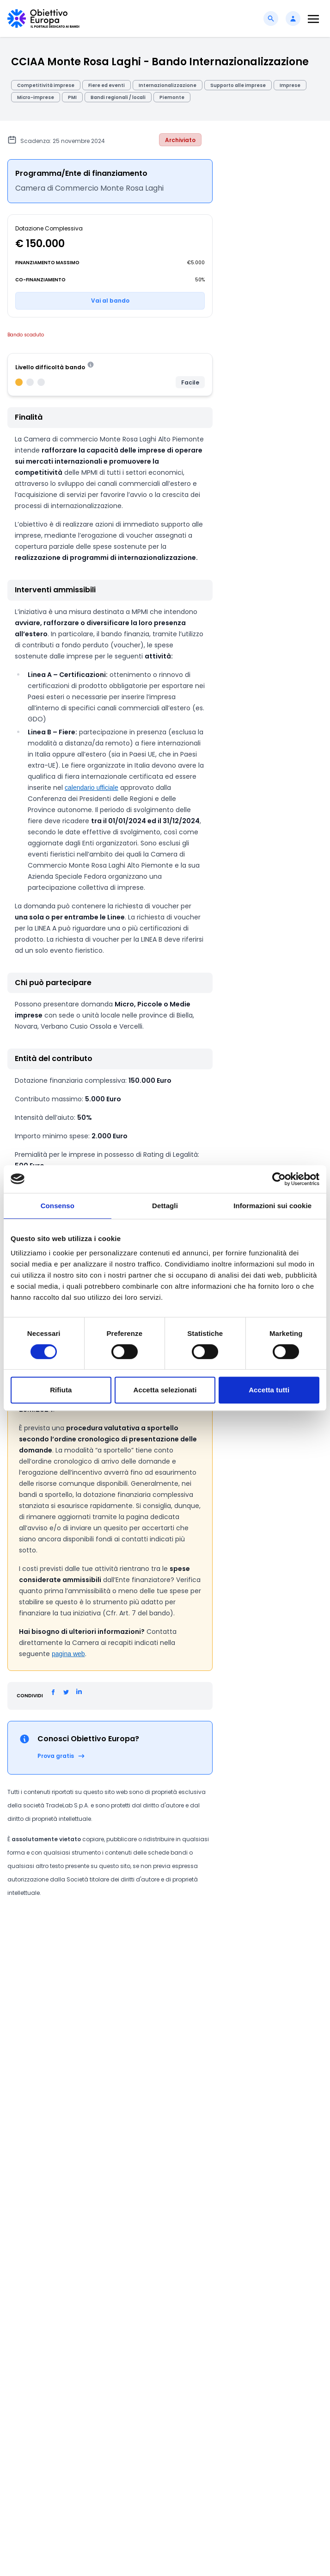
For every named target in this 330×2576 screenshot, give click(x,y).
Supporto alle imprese (238, 85)
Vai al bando (110, 300)
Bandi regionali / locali (118, 97)
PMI (72, 97)
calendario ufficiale (91, 787)
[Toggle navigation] (313, 18)
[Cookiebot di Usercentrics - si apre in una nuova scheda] (278, 1179)
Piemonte (171, 97)
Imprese (290, 85)
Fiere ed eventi (106, 85)
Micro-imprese (35, 97)
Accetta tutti (269, 1390)
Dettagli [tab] (165, 1206)
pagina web (68, 1653)
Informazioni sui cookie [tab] (272, 1206)
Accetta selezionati (165, 1390)
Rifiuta (61, 1390)
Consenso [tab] (57, 1206)
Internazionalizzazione (167, 85)
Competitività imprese (45, 85)
